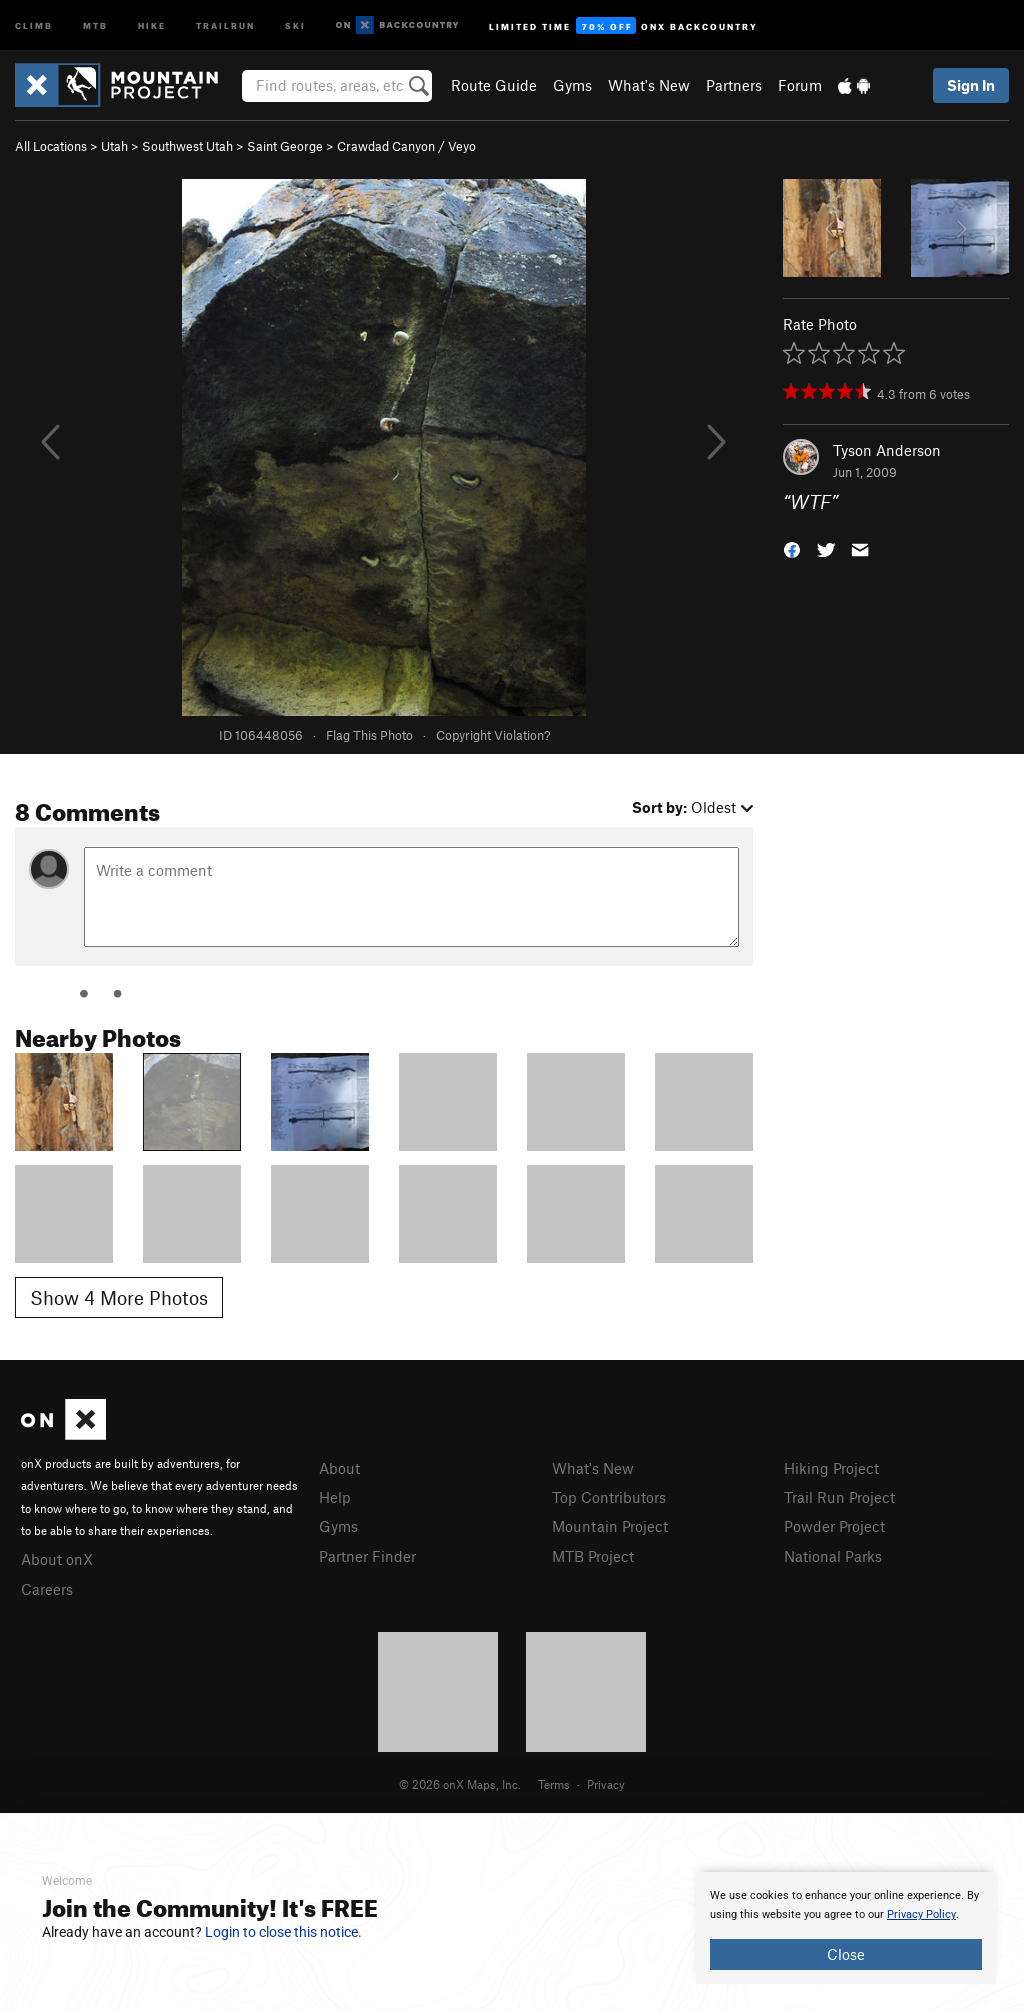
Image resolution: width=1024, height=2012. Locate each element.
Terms (554, 1784)
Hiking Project (831, 1468)
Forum (800, 85)
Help (335, 1497)
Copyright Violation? (493, 735)
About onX (57, 1559)
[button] (792, 548)
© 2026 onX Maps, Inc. (460, 1784)
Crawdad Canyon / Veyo (406, 146)
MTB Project (593, 1556)
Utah (114, 146)
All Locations (51, 146)
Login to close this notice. (283, 1932)
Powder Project (834, 1526)
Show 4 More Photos (119, 1297)
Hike (152, 24)
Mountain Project (610, 1526)
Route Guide (494, 85)
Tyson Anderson (887, 450)
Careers (47, 1589)
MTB (95, 24)
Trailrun (225, 24)
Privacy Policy (921, 1914)
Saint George (285, 146)
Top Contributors (609, 1497)
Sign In (971, 85)
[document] (846, 1928)
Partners (734, 85)
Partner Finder (367, 1556)
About (339, 1468)
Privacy (606, 1784)
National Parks (833, 1556)
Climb (34, 24)
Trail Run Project (839, 1497)
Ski (295, 24)
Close (846, 1954)
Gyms (572, 85)
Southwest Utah (187, 146)
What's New (649, 85)
